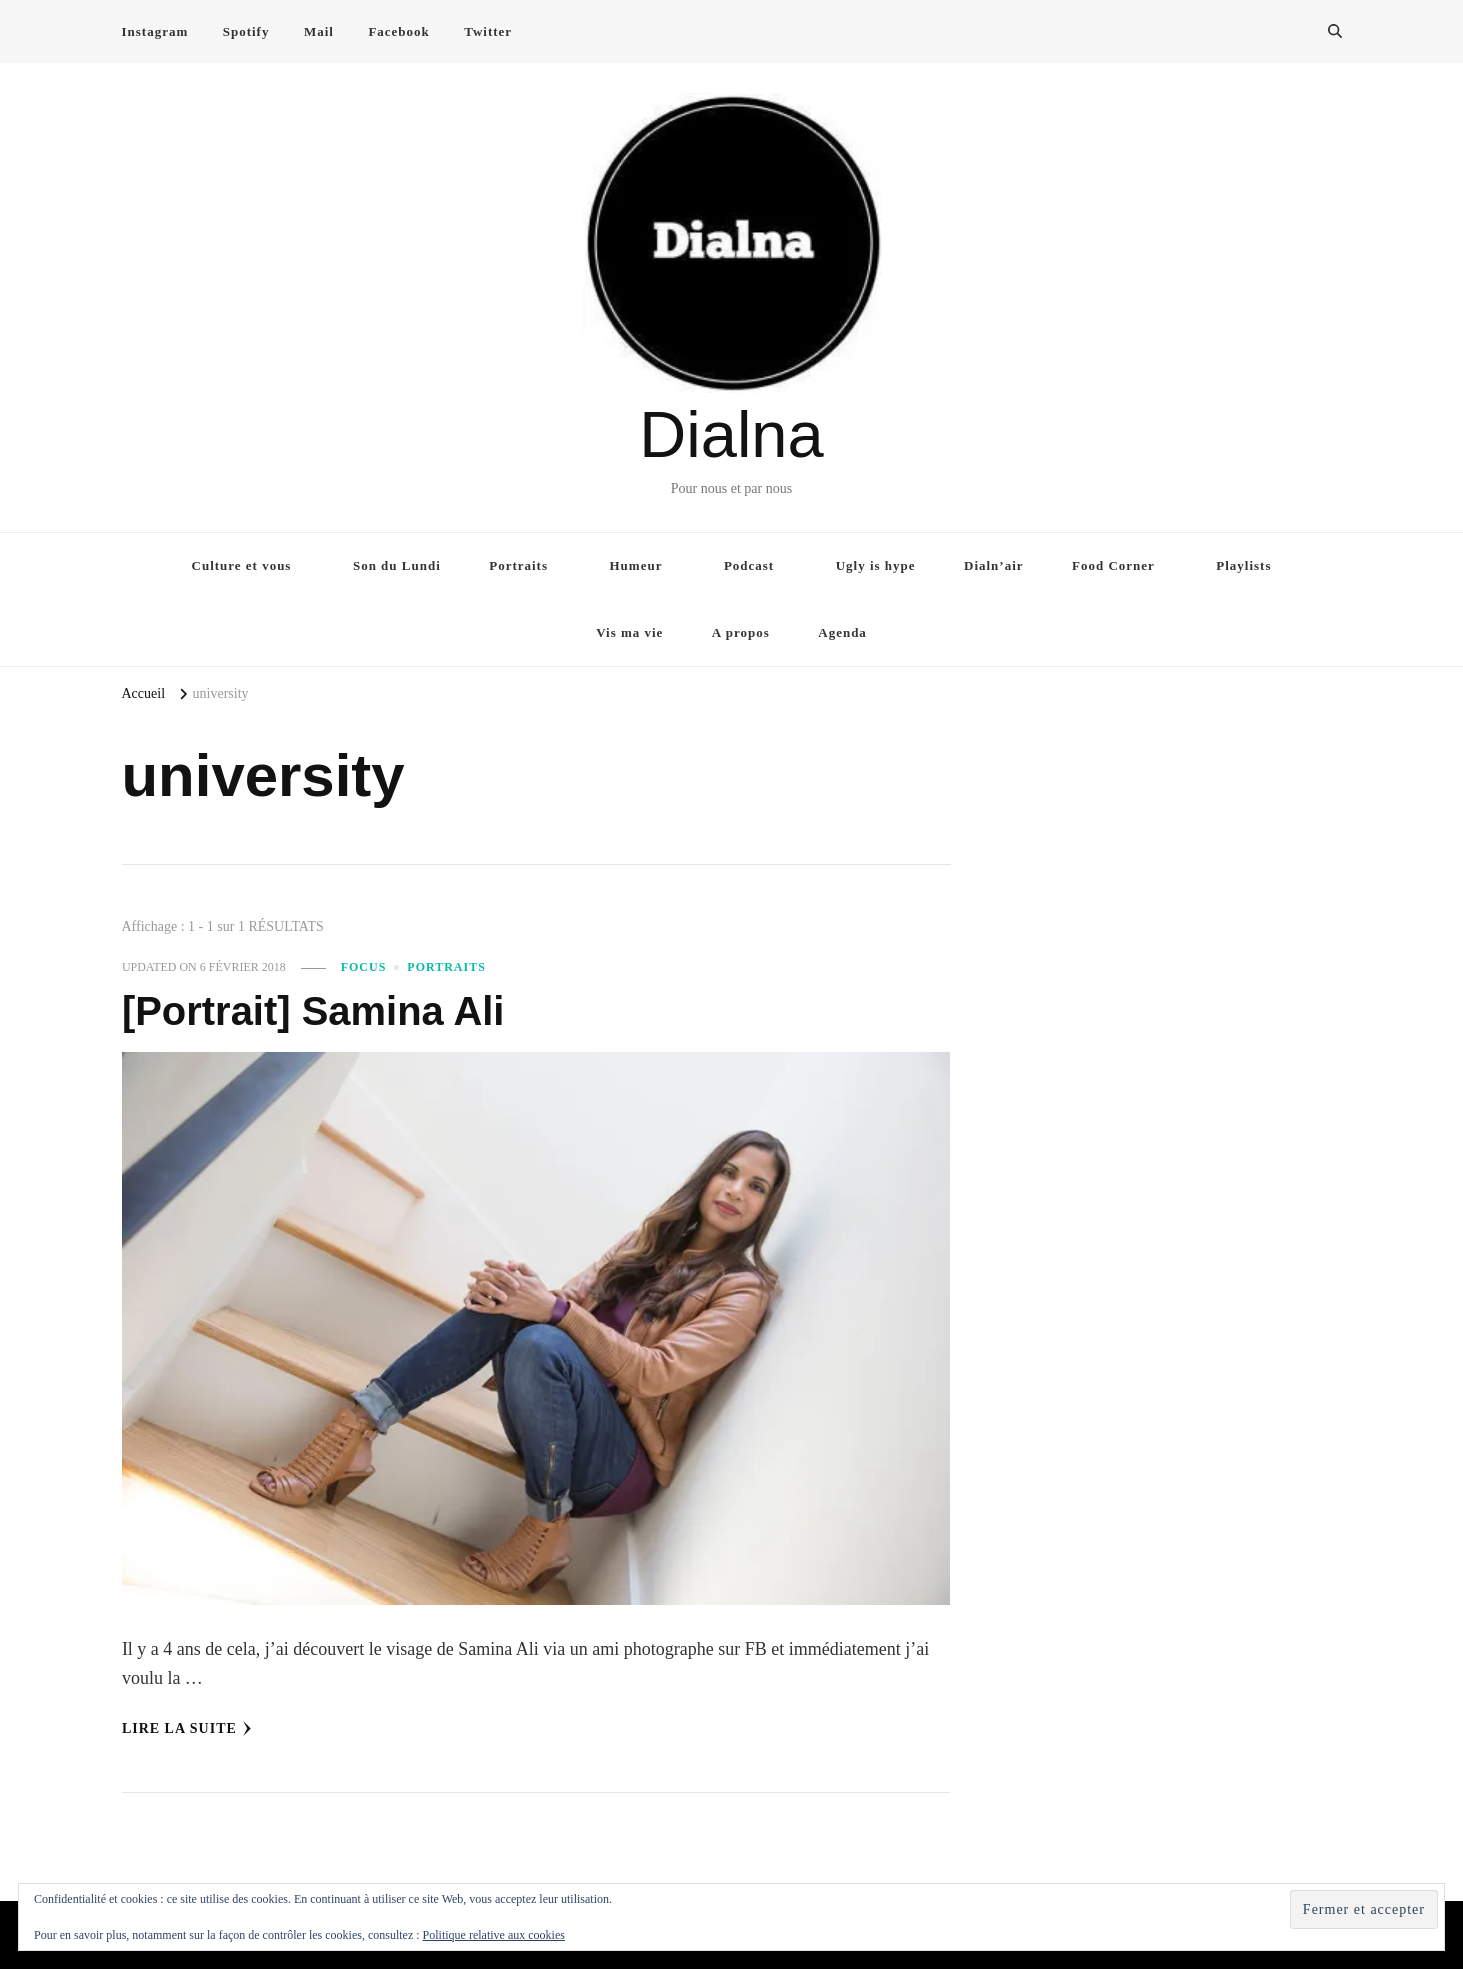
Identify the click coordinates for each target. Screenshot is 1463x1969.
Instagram (155, 31)
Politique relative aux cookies (494, 1935)
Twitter (488, 31)
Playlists (1243, 565)
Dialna (731, 434)
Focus (364, 967)
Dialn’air (994, 565)
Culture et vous (242, 565)
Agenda (842, 632)
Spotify (246, 31)
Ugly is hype (876, 565)
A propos (741, 632)
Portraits (518, 565)
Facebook (398, 31)
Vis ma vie (629, 632)
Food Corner (1113, 565)
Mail (319, 31)
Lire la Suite (187, 1729)
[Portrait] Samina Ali (313, 1011)
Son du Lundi (397, 565)
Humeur (636, 565)
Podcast (749, 565)
